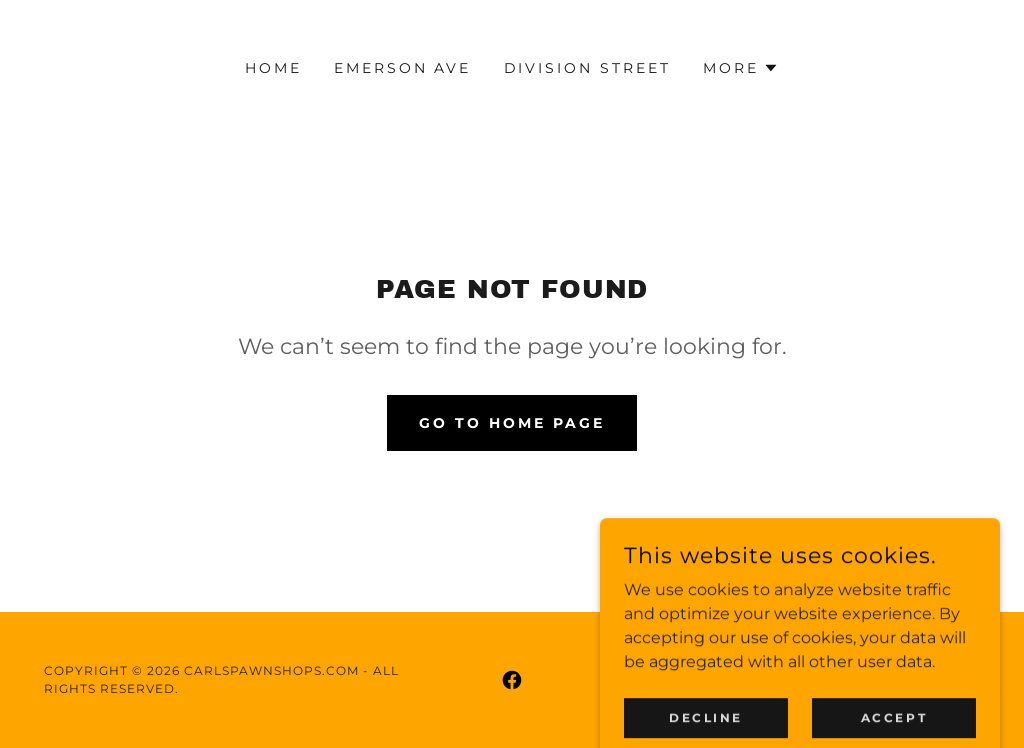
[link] (512, 680)
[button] (741, 68)
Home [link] (273, 68)
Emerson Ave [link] (403, 68)
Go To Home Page (512, 423)
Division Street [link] (588, 68)
